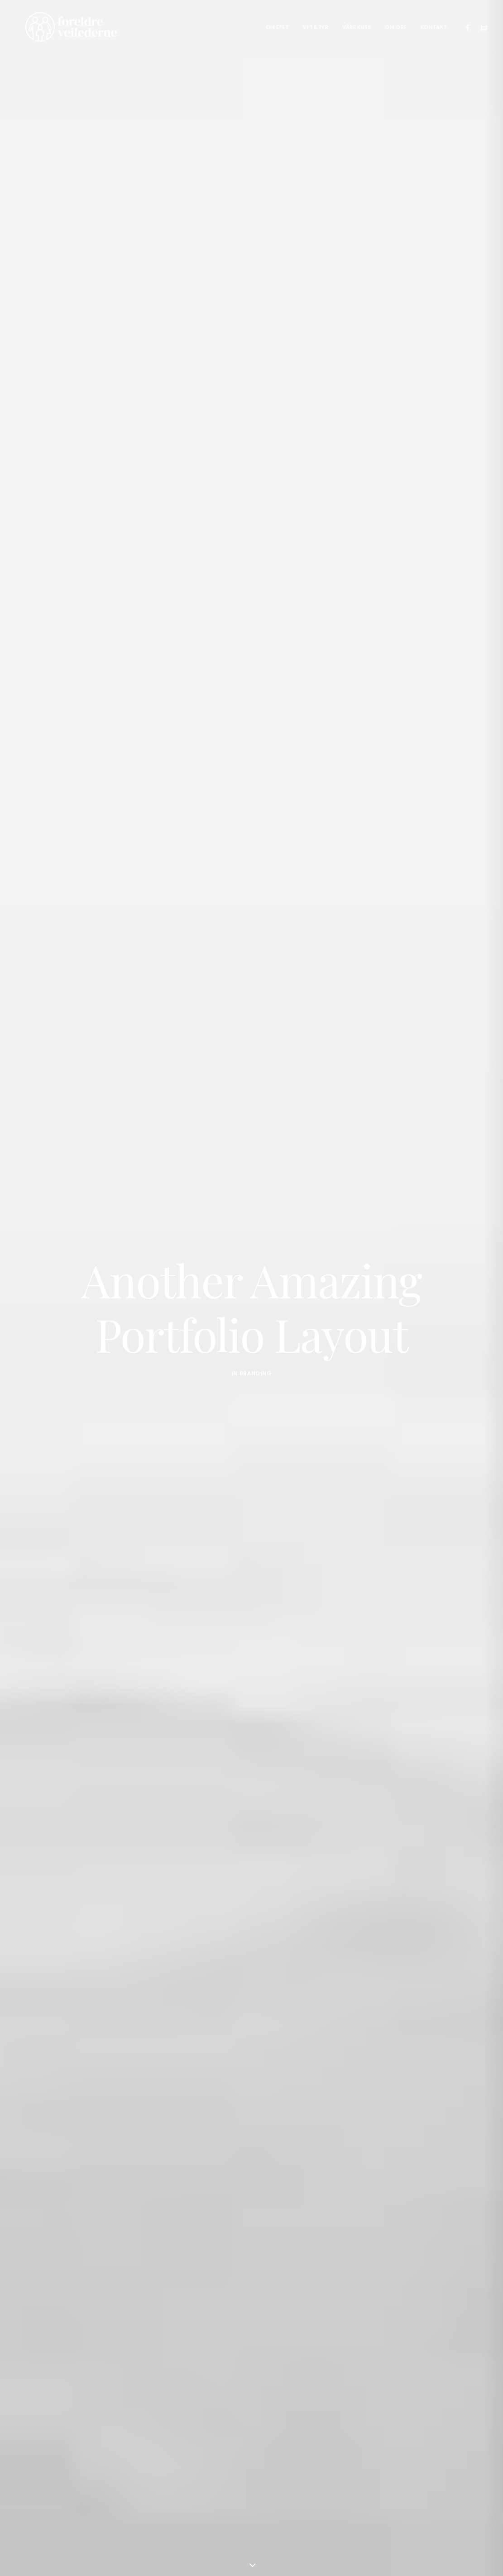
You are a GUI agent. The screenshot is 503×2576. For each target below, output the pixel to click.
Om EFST (277, 27)
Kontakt (434, 27)
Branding (256, 1365)
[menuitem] (277, 27)
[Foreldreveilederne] (61, 27)
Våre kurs (356, 27)
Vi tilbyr (315, 27)
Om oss (395, 27)
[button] (470, 27)
